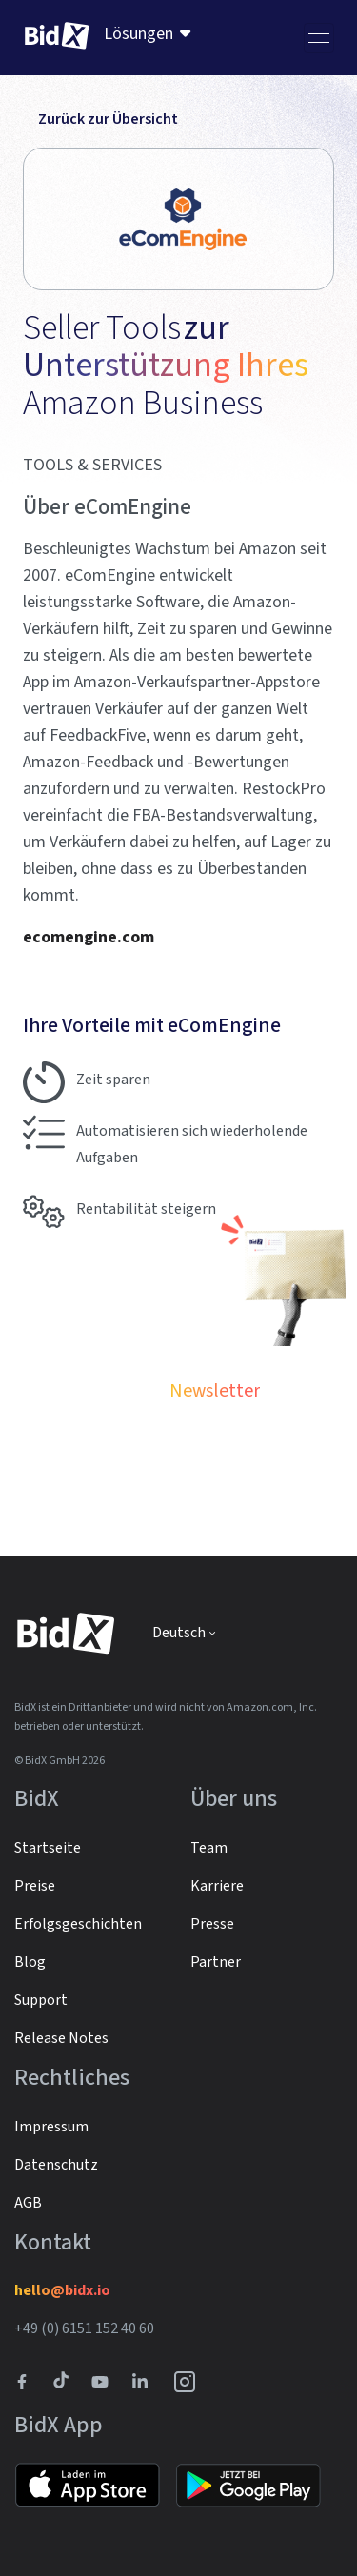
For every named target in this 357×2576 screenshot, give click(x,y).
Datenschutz (56, 2164)
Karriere (217, 1885)
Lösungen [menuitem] (138, 34)
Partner (215, 1962)
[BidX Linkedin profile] (144, 2382)
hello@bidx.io (62, 2290)
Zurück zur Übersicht (100, 119)
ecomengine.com (88, 937)
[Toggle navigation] (319, 38)
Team (209, 1847)
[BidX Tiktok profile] (63, 2382)
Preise (34, 1885)
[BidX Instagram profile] (185, 2382)
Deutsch (179, 1632)
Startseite (47, 1847)
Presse (212, 1923)
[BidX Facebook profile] (29, 2382)
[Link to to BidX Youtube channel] (104, 2382)
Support (41, 2000)
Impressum (51, 2126)
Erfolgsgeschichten (78, 1923)
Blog (30, 1962)
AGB (28, 2202)
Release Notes (61, 2038)
